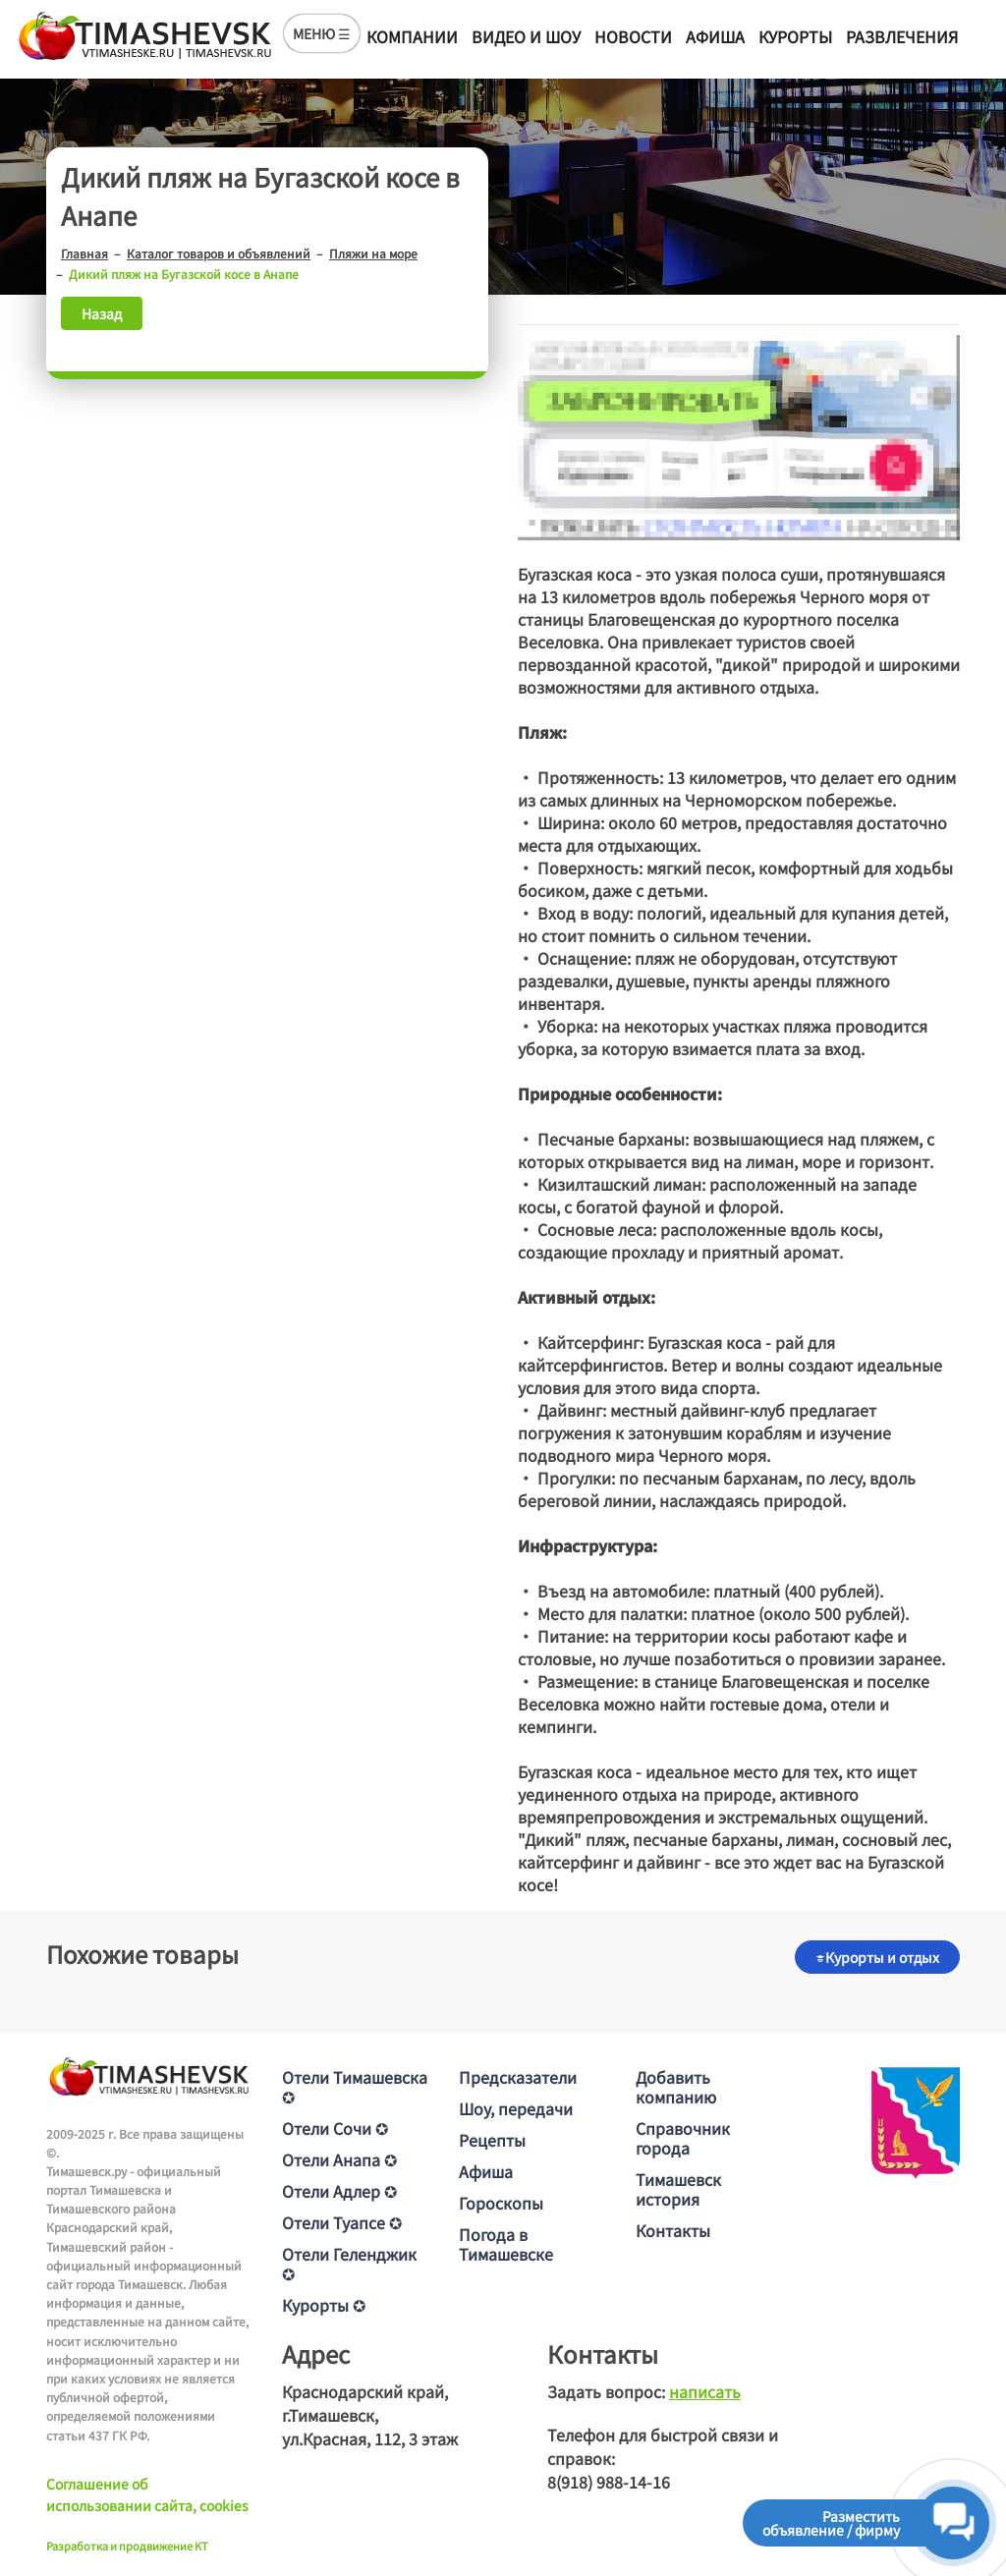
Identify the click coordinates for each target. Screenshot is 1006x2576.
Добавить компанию (676, 2086)
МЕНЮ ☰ (322, 33)
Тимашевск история (678, 2189)
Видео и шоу (526, 36)
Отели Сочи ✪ (335, 2128)
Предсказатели (518, 2077)
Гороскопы (501, 2202)
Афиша (715, 36)
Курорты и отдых (877, 1957)
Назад (102, 313)
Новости (633, 36)
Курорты (795, 36)
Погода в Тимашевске (506, 2244)
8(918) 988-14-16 (608, 2481)
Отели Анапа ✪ (339, 2159)
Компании (412, 36)
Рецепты (492, 2140)
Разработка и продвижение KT (127, 2545)
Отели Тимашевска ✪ (354, 2086)
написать (705, 2391)
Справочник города (683, 2137)
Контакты (673, 2230)
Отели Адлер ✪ (339, 2191)
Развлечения (902, 36)
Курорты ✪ (323, 2305)
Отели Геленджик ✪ (349, 2263)
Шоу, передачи (516, 2108)
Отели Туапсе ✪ (342, 2222)
